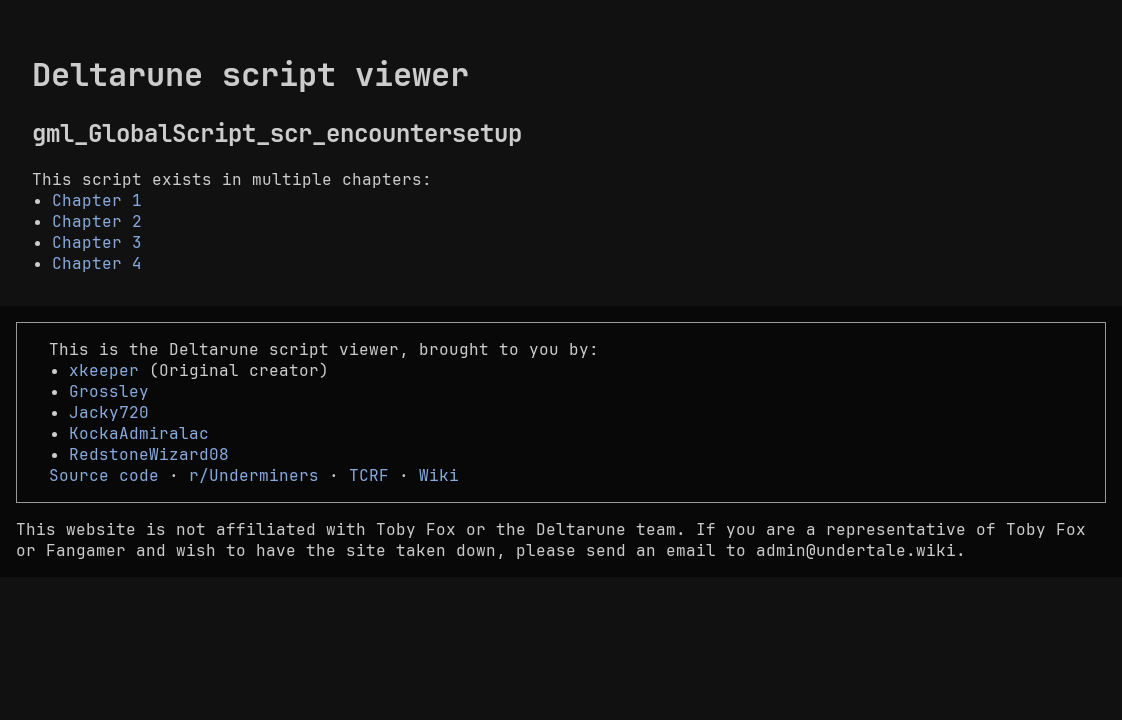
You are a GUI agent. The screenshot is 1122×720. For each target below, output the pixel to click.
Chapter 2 (97, 221)
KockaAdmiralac (139, 433)
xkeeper (104, 370)
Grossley (109, 391)
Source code (104, 475)
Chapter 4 (97, 263)
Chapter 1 (97, 200)
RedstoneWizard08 (149, 454)
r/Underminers (254, 475)
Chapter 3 (97, 242)
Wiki (439, 475)
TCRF (369, 475)
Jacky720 (109, 412)
